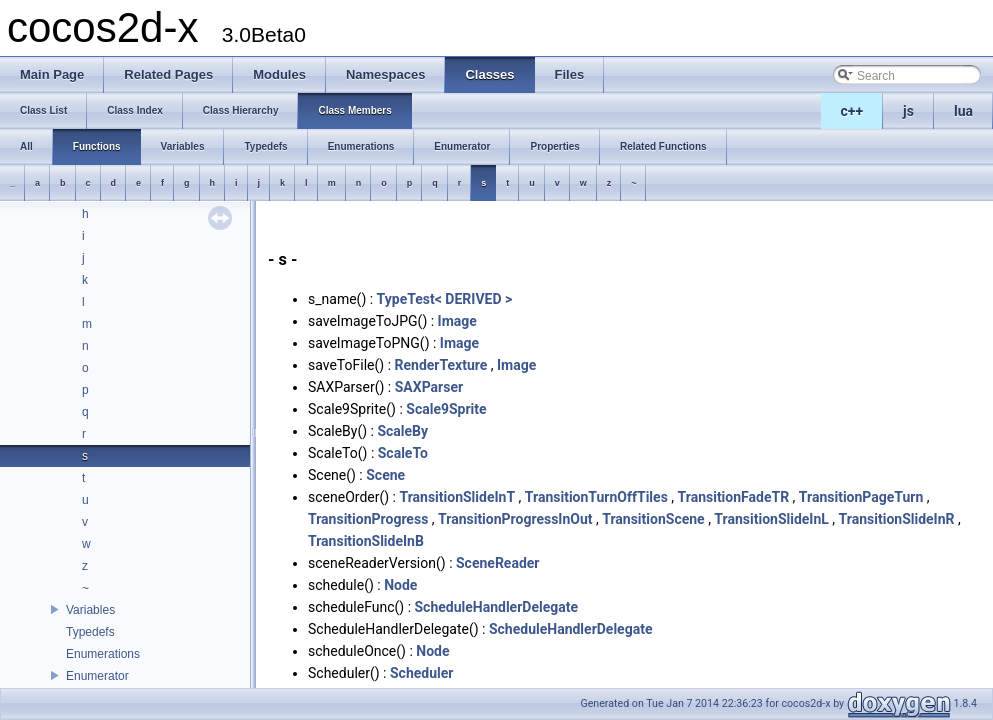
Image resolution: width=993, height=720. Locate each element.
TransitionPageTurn (861, 497)
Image (457, 321)
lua (963, 111)
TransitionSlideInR (897, 519)
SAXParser (429, 387)
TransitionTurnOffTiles (596, 497)
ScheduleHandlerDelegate (497, 607)
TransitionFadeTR (734, 497)
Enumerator (97, 676)
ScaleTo (403, 453)
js (908, 111)
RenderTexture (441, 365)
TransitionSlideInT (457, 497)
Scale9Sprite (446, 409)
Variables (90, 610)
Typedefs (90, 632)
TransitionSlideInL (771, 519)
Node (400, 585)
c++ (852, 111)
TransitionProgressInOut (515, 519)
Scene (385, 475)
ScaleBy (402, 431)
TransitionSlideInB (366, 541)
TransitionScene (653, 519)
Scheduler (421, 673)
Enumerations (103, 654)
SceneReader (497, 563)
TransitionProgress (368, 519)
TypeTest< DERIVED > (445, 299)
